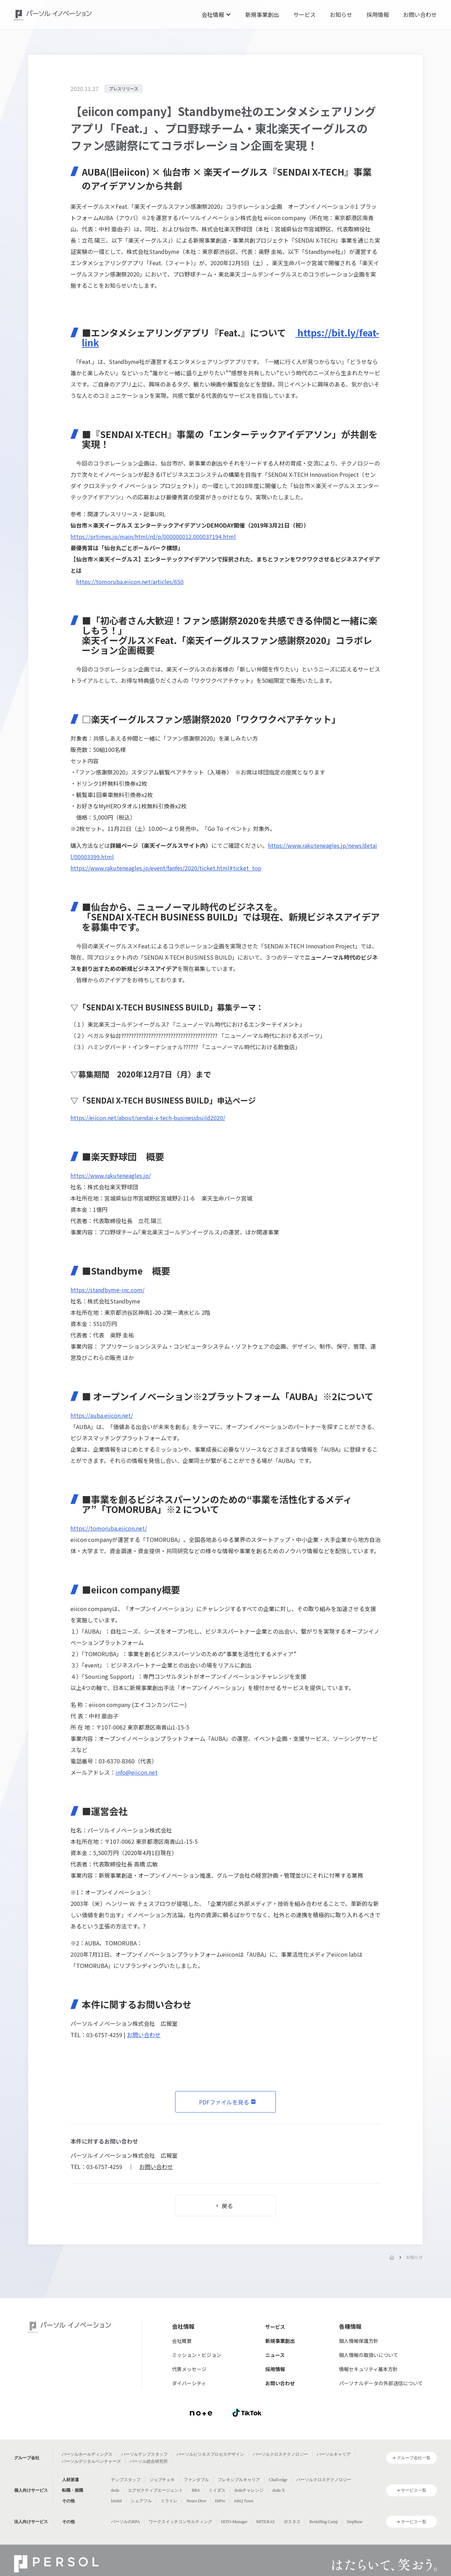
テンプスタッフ (126, 2479)
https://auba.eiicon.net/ (101, 1415)
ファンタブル (196, 2479)
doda (115, 2490)
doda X (278, 2490)
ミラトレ (169, 2500)
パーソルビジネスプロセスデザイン (210, 2454)
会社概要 (182, 2340)
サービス (304, 14)
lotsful (116, 2500)
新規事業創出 (262, 14)
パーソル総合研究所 (149, 2461)
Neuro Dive (196, 2500)
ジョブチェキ (162, 2479)
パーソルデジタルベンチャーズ (91, 2461)
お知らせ (341, 14)
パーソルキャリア (334, 2454)
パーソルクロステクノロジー (280, 2454)
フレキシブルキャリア (239, 2479)
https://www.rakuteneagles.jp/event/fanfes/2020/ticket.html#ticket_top (165, 868)
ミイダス (217, 2490)
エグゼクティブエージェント (155, 2490)
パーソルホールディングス (87, 2454)
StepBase (355, 2521)
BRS (196, 2490)
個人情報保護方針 (358, 2340)
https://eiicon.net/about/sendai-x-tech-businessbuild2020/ (147, 1117)
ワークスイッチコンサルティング (180, 2521)
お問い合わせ (420, 14)
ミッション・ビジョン (196, 2354)
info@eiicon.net (136, 1772)
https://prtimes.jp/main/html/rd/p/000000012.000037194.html (153, 536)
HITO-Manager (234, 2521)
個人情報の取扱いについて (368, 2354)
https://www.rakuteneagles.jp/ (110, 1175)
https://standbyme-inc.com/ (107, 1290)
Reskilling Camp (323, 2521)
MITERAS (265, 2521)
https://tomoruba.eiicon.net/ (108, 1528)
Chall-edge (278, 2479)
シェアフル (141, 2500)
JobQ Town (243, 2500)
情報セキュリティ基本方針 (368, 2369)
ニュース (275, 2354)
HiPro (220, 2500)
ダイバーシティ (189, 2383)
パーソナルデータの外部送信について (381, 2383)
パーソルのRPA (125, 2521)
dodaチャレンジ (249, 2490)
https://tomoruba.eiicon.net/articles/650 (130, 581)
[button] (216, 14)
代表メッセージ (189, 2369)
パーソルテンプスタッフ (144, 2454)
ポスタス (292, 2521)
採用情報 (377, 14)
